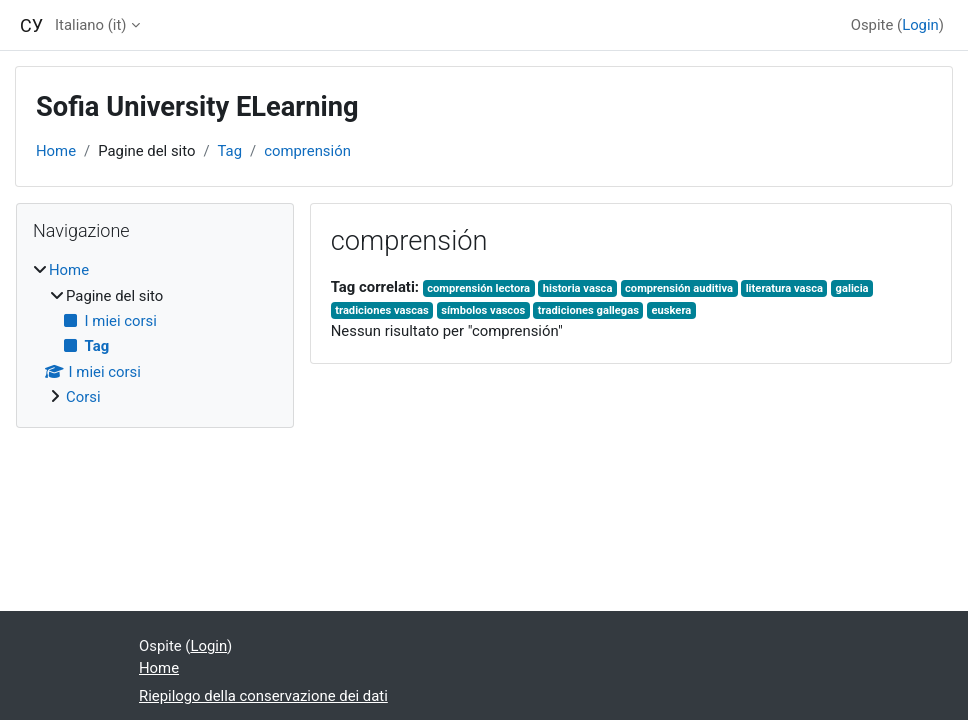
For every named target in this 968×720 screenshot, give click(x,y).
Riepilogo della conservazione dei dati (263, 696)
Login (920, 25)
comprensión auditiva (679, 288)
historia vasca (578, 288)
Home (56, 151)
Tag (230, 151)
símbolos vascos (483, 310)
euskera (672, 310)
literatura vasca (784, 288)
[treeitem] (155, 333)
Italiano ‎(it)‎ (90, 25)
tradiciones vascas (382, 310)
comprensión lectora (478, 288)
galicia (852, 288)
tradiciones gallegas (588, 310)
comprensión (307, 151)
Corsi (83, 397)
